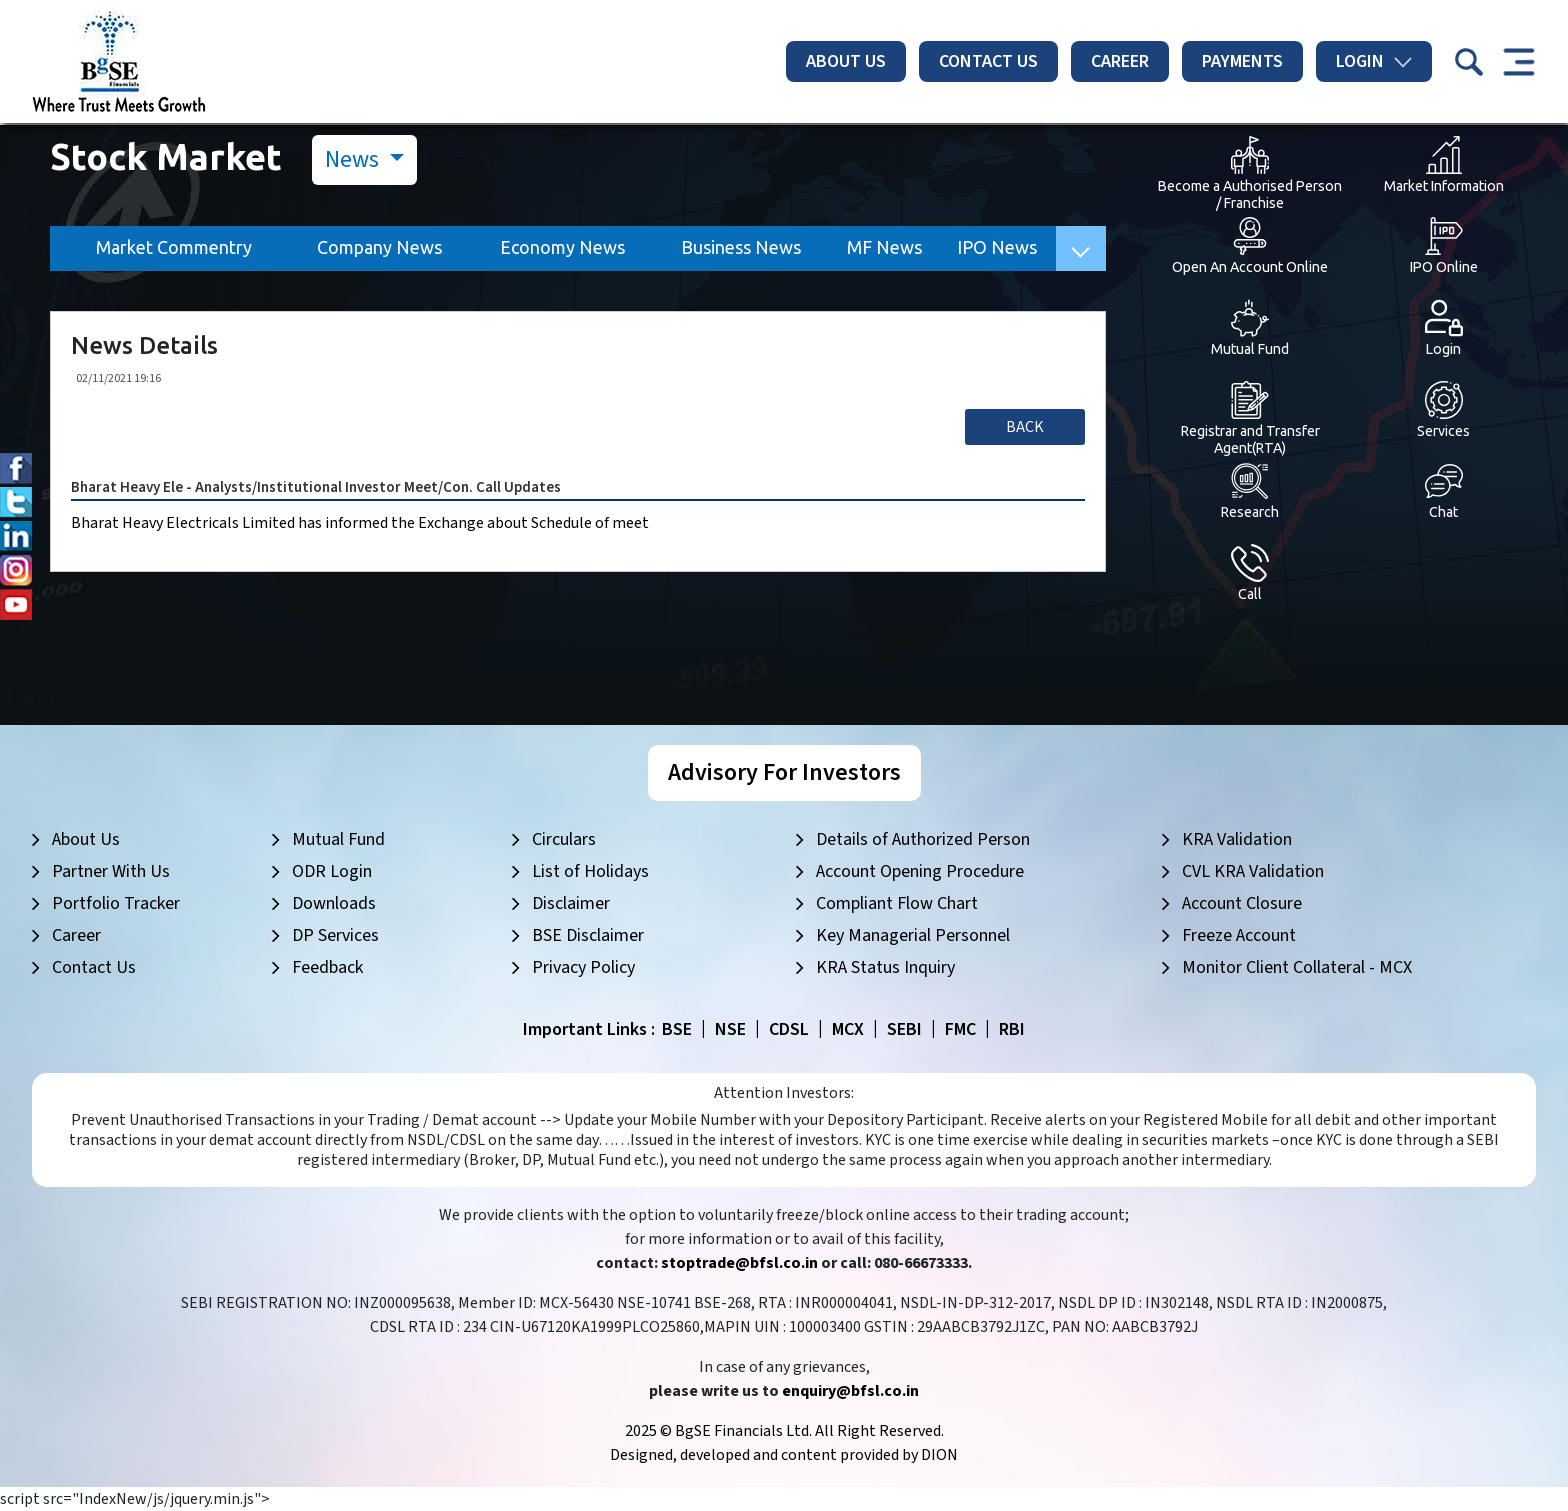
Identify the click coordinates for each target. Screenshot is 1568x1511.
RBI (1012, 1029)
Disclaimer (571, 903)
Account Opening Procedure (920, 871)
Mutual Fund (338, 839)
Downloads (334, 903)
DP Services (335, 935)
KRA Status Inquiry (885, 967)
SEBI (904, 1029)
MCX (848, 1029)
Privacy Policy (583, 967)
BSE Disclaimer (588, 935)
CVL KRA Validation (1253, 871)
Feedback (327, 967)
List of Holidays (590, 871)
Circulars (564, 839)
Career (1120, 61)
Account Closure (1242, 903)
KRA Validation (1237, 839)
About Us (846, 61)
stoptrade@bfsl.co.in (739, 1263)
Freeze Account (1239, 935)
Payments (1242, 61)
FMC (960, 1029)
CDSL (789, 1029)
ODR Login (332, 871)
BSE (677, 1029)
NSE (730, 1029)
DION (939, 1455)
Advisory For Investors (784, 772)
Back (1025, 427)
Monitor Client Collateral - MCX (1297, 967)
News (354, 159)
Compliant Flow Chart (897, 903)
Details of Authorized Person (923, 839)
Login (1374, 61)
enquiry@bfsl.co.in (850, 1391)
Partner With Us (111, 871)
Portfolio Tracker (116, 903)
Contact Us (988, 61)
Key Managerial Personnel (913, 935)
